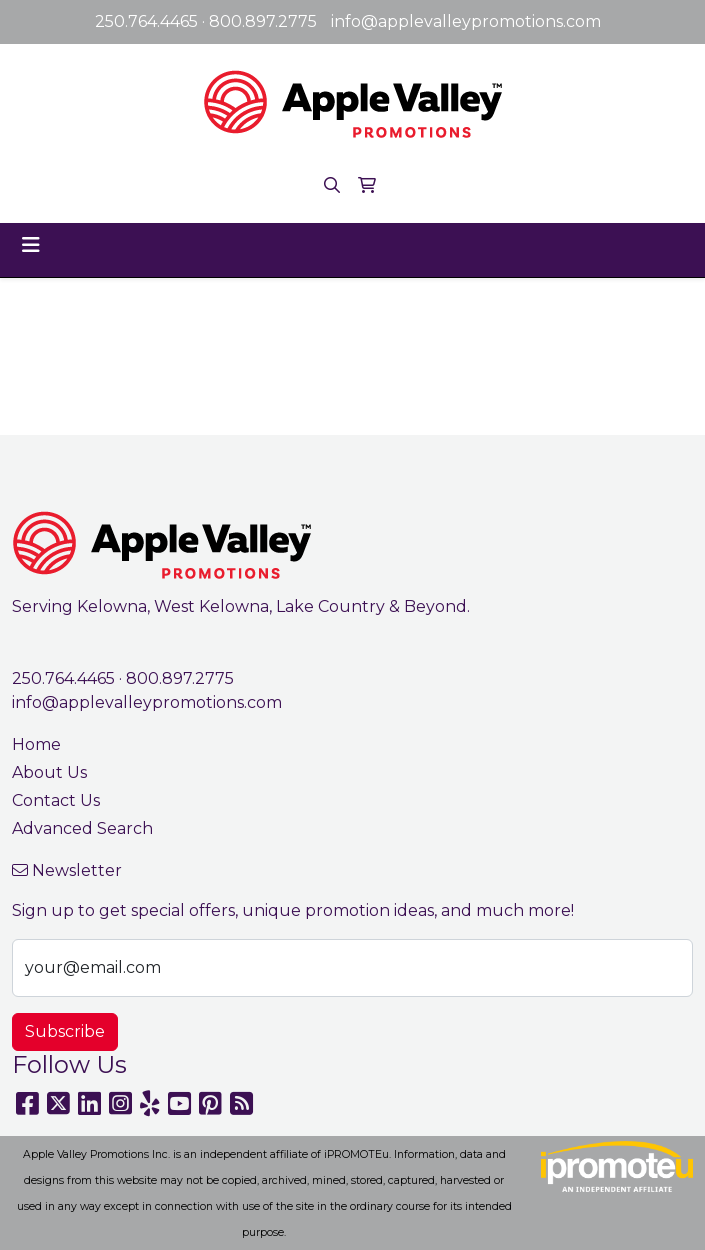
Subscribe (65, 1031)
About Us (49, 772)
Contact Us (56, 800)
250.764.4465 (146, 21)
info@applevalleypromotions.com (466, 21)
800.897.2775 (263, 21)
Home (36, 744)
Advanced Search (82, 828)
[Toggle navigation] (31, 245)
